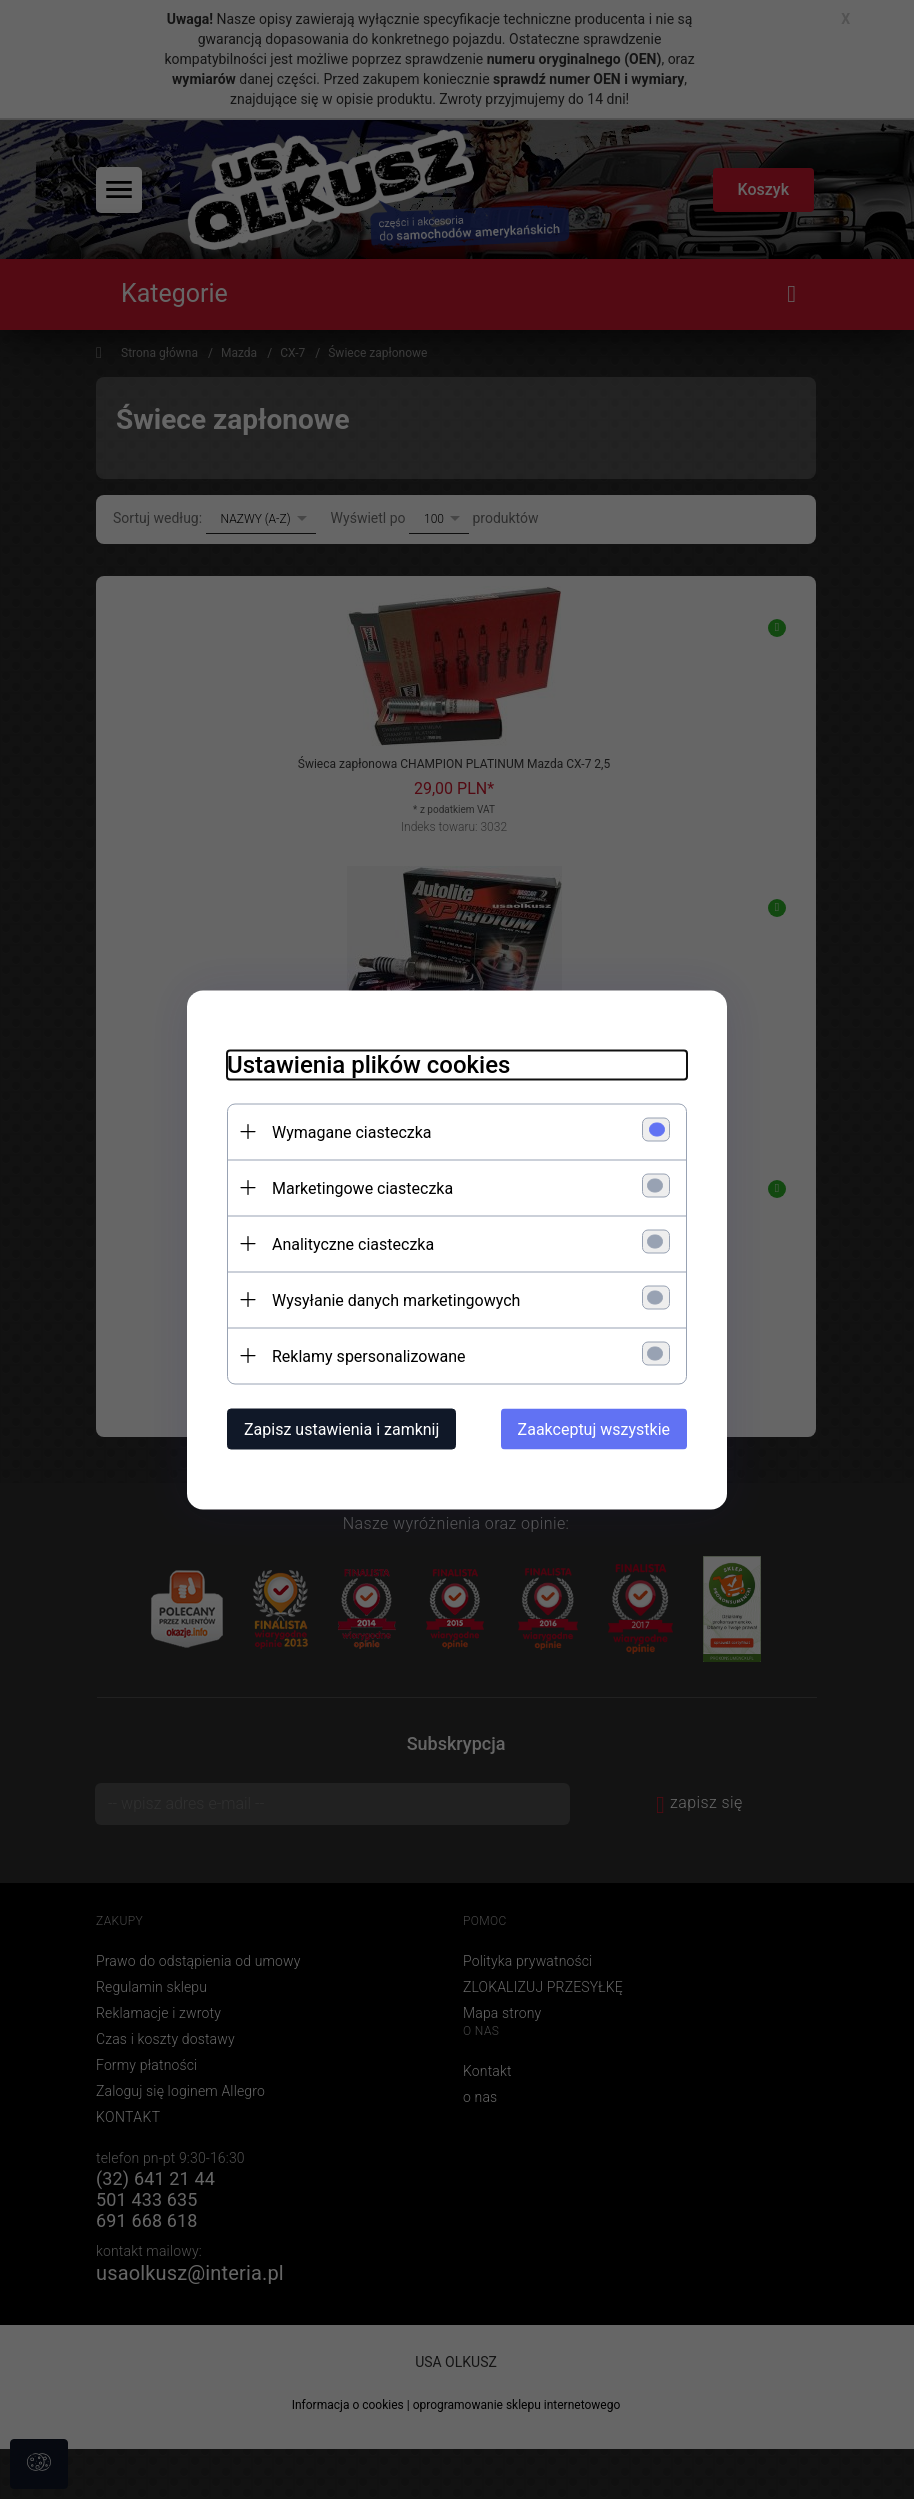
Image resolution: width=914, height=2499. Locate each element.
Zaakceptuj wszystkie (594, 1428)
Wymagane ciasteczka (352, 1131)
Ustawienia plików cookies (368, 1064)
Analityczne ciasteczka (353, 1243)
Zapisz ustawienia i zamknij (341, 1428)
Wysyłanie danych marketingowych (396, 1299)
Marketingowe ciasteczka (362, 1187)
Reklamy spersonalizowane (368, 1355)
